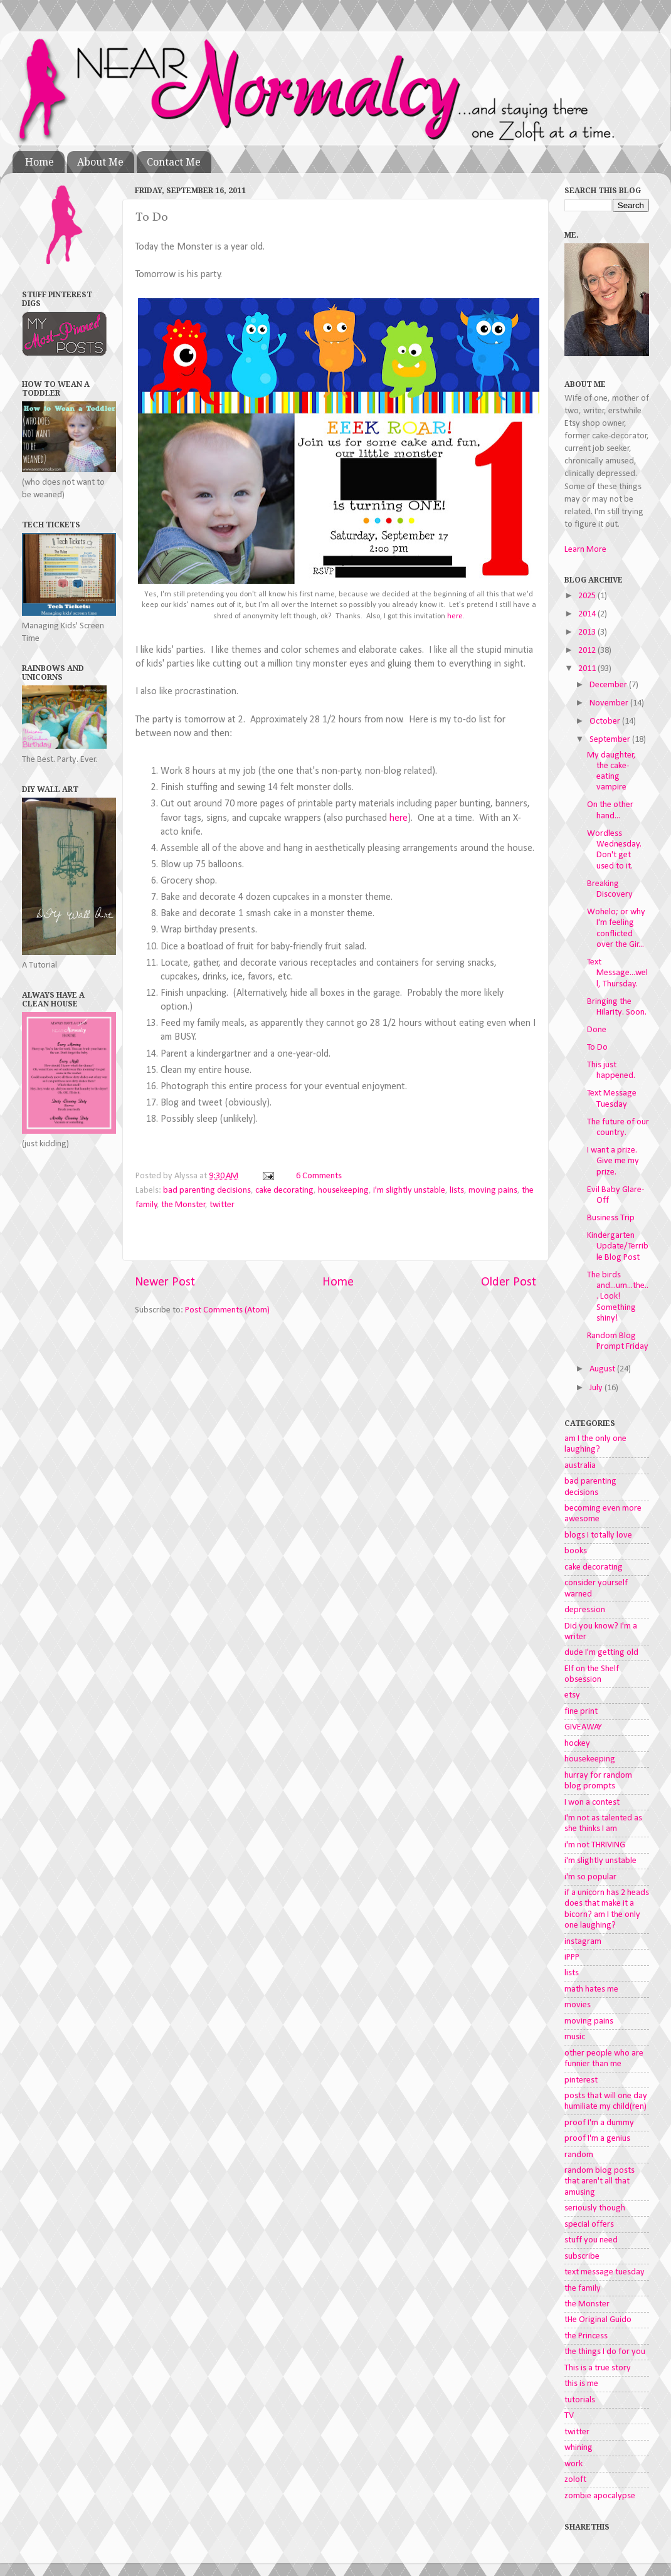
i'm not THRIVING (594, 1845)
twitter (222, 1205)
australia (580, 1465)
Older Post (508, 1282)
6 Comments (319, 1176)
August (603, 1369)
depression (584, 1610)
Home (39, 162)
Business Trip (611, 1218)
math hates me (591, 1989)
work (573, 2464)
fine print (581, 1711)
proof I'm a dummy (599, 2123)
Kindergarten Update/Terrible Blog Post (617, 1246)
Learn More (585, 549)
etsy (572, 1695)
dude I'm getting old (601, 1652)
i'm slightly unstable (409, 1190)
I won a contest (592, 1802)
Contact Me (174, 162)
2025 (588, 596)
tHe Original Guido (597, 2320)
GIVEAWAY (583, 1727)
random (578, 2155)
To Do (597, 1047)
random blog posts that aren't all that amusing (599, 2181)
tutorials (579, 2400)
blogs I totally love (598, 1535)
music (574, 2037)
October (605, 721)
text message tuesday (604, 2272)
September (610, 739)
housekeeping (343, 1190)
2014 (588, 614)
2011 (588, 668)
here (455, 616)
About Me (100, 162)
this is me (581, 2384)
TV (569, 2415)
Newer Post (165, 1282)
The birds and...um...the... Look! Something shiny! (617, 1296)
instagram (582, 1941)
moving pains (492, 1190)
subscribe (582, 2256)
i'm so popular (590, 1877)
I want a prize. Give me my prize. (613, 1161)
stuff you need (591, 2240)
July (597, 1388)
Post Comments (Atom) (227, 1310)
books (575, 1551)
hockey (577, 1743)
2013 (588, 632)
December (609, 685)
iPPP (571, 1957)
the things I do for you (604, 2352)
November (609, 703)
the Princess (586, 2336)
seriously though (594, 2208)
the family (582, 2288)
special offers (589, 2224)
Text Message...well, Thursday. (617, 973)
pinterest (581, 2080)
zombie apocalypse (599, 2496)
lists (457, 1190)
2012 (588, 650)
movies (577, 2005)
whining (578, 2447)
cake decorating (284, 1190)
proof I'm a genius (597, 2138)
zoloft (575, 2479)
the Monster (183, 1205)
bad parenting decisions (207, 1190)
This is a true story (597, 2368)
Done (596, 1030)
